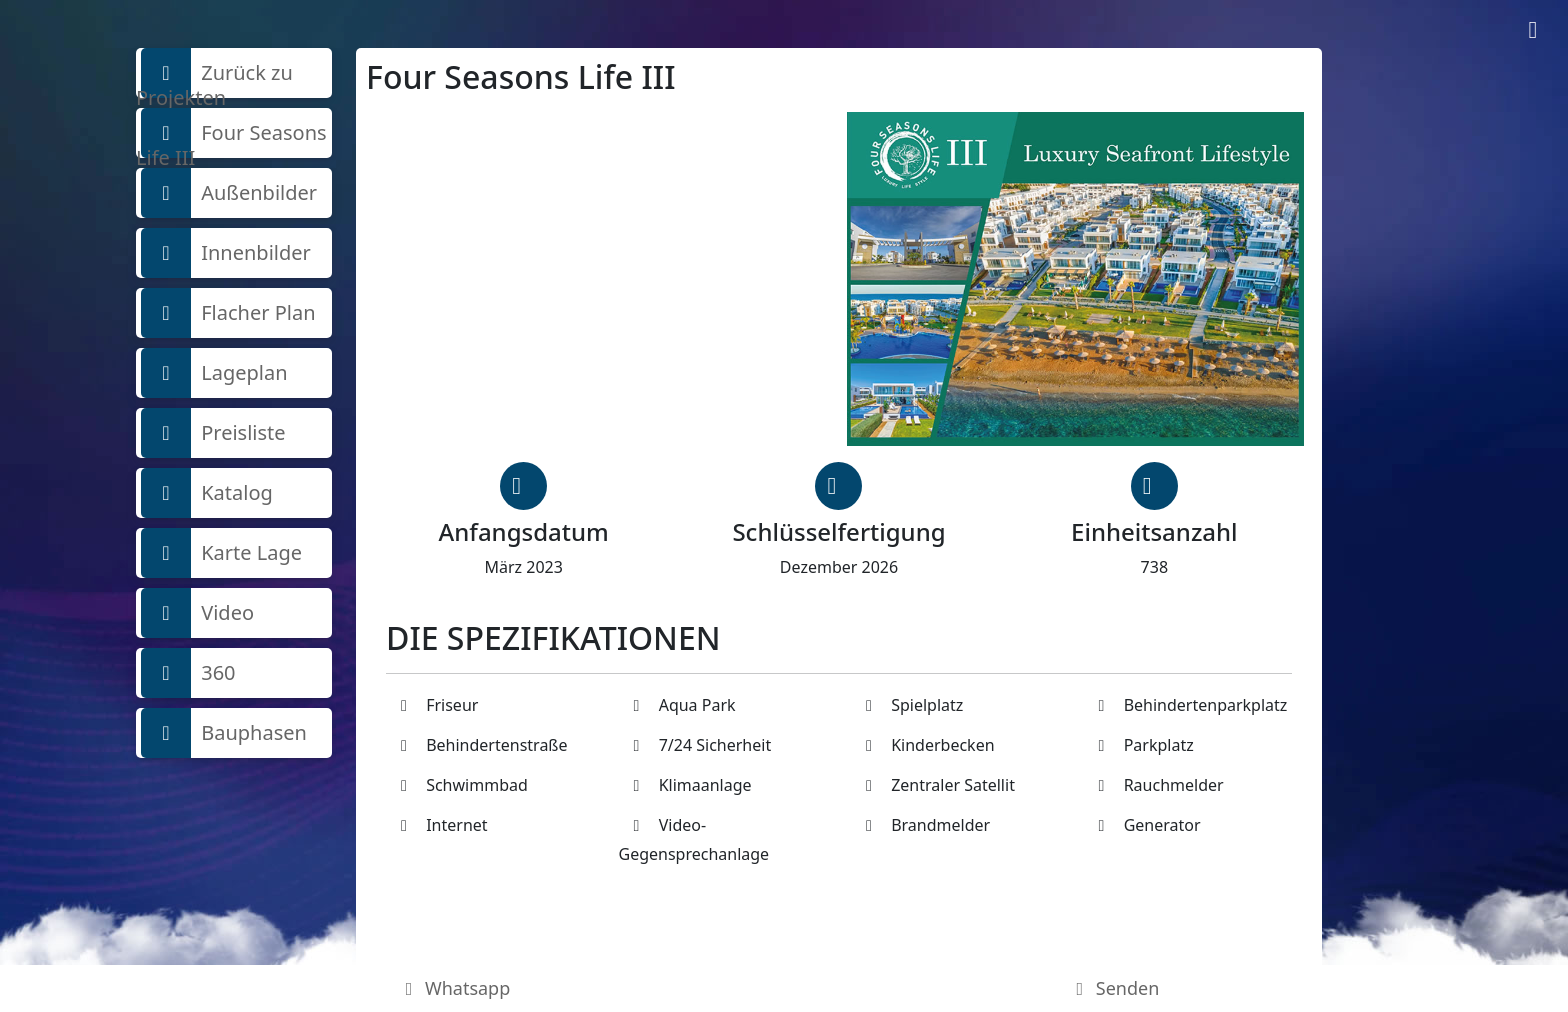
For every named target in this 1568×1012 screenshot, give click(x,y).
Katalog (207, 493)
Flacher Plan (228, 313)
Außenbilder (229, 193)
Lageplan (214, 373)
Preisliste (213, 433)
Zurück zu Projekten (214, 73)
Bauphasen (224, 733)
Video (197, 613)
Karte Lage (221, 553)
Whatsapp (454, 988)
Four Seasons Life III (231, 133)
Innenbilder (226, 253)
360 (188, 673)
